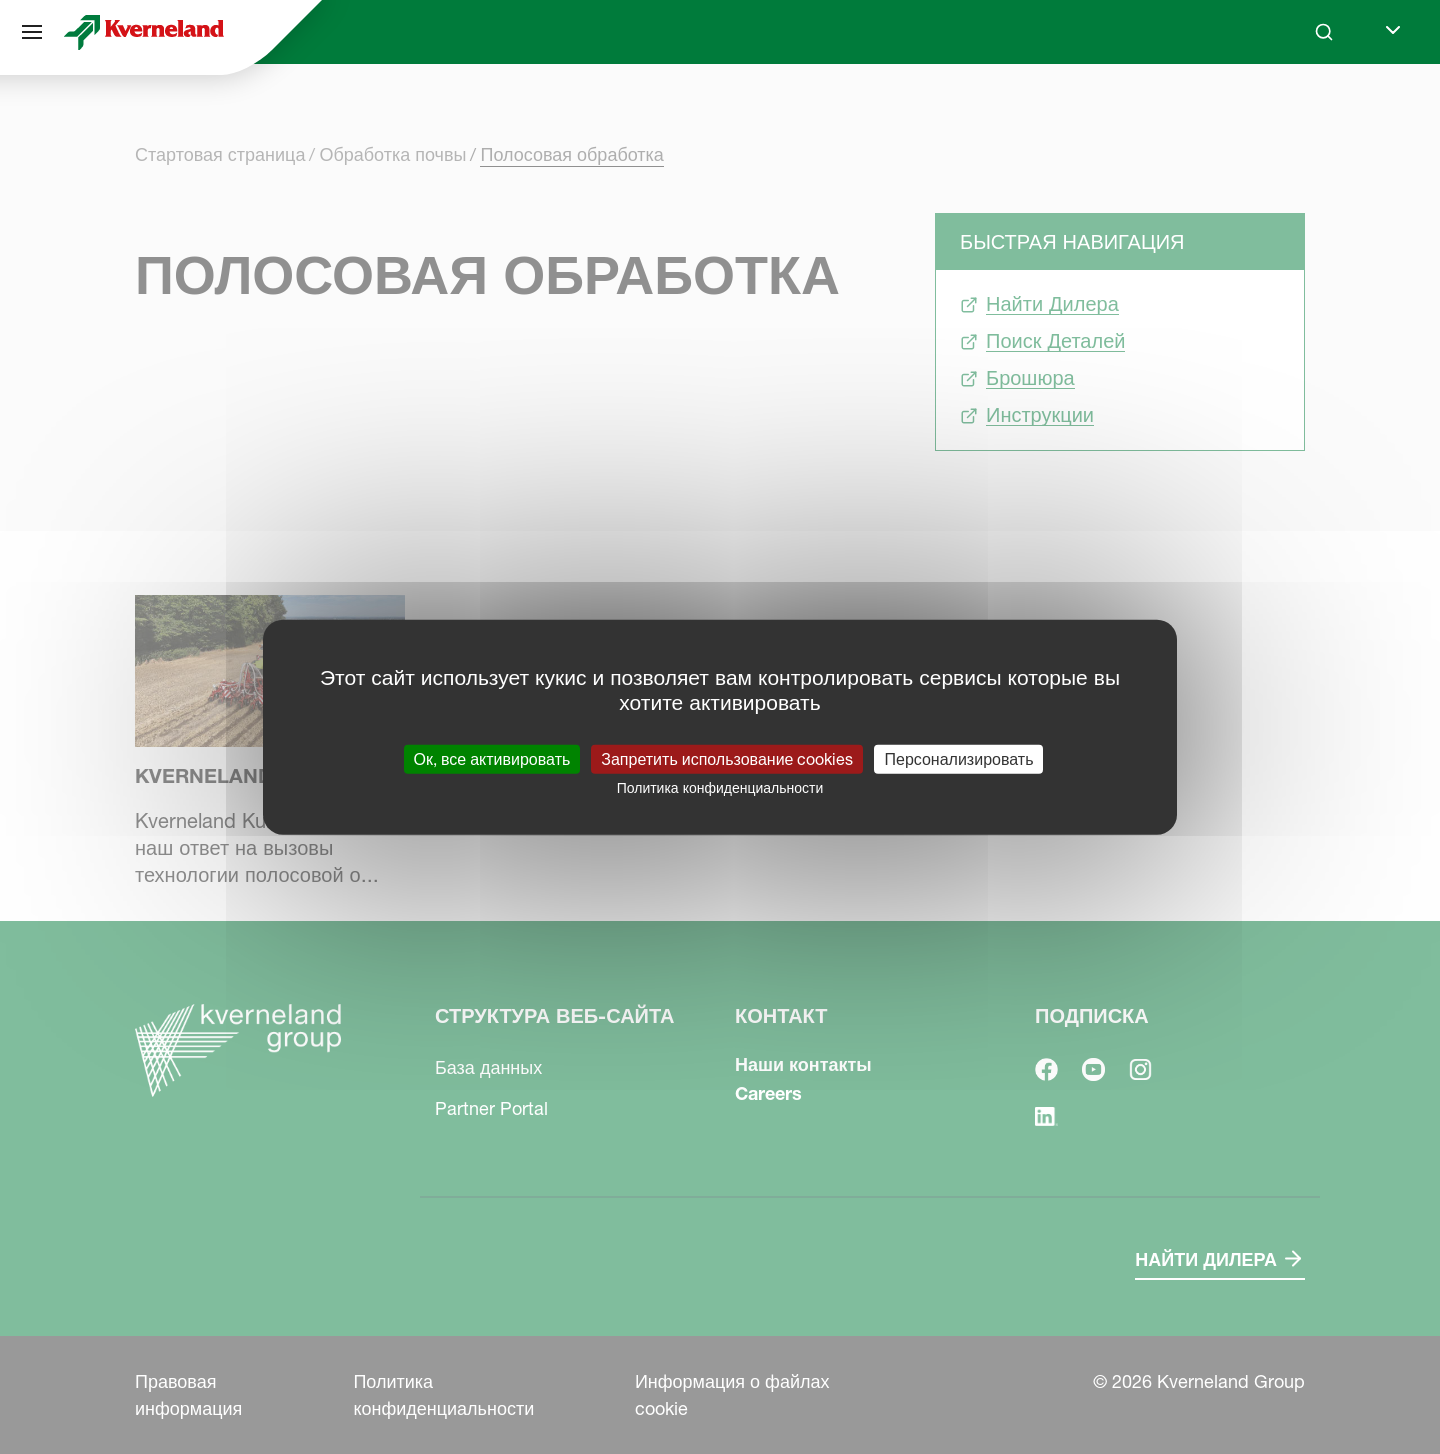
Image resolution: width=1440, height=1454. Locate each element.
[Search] (1324, 32)
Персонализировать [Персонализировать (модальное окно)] (958, 759)
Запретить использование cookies (727, 759)
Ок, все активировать (492, 759)
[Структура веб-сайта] (32, 32)
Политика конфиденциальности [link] (720, 788)
